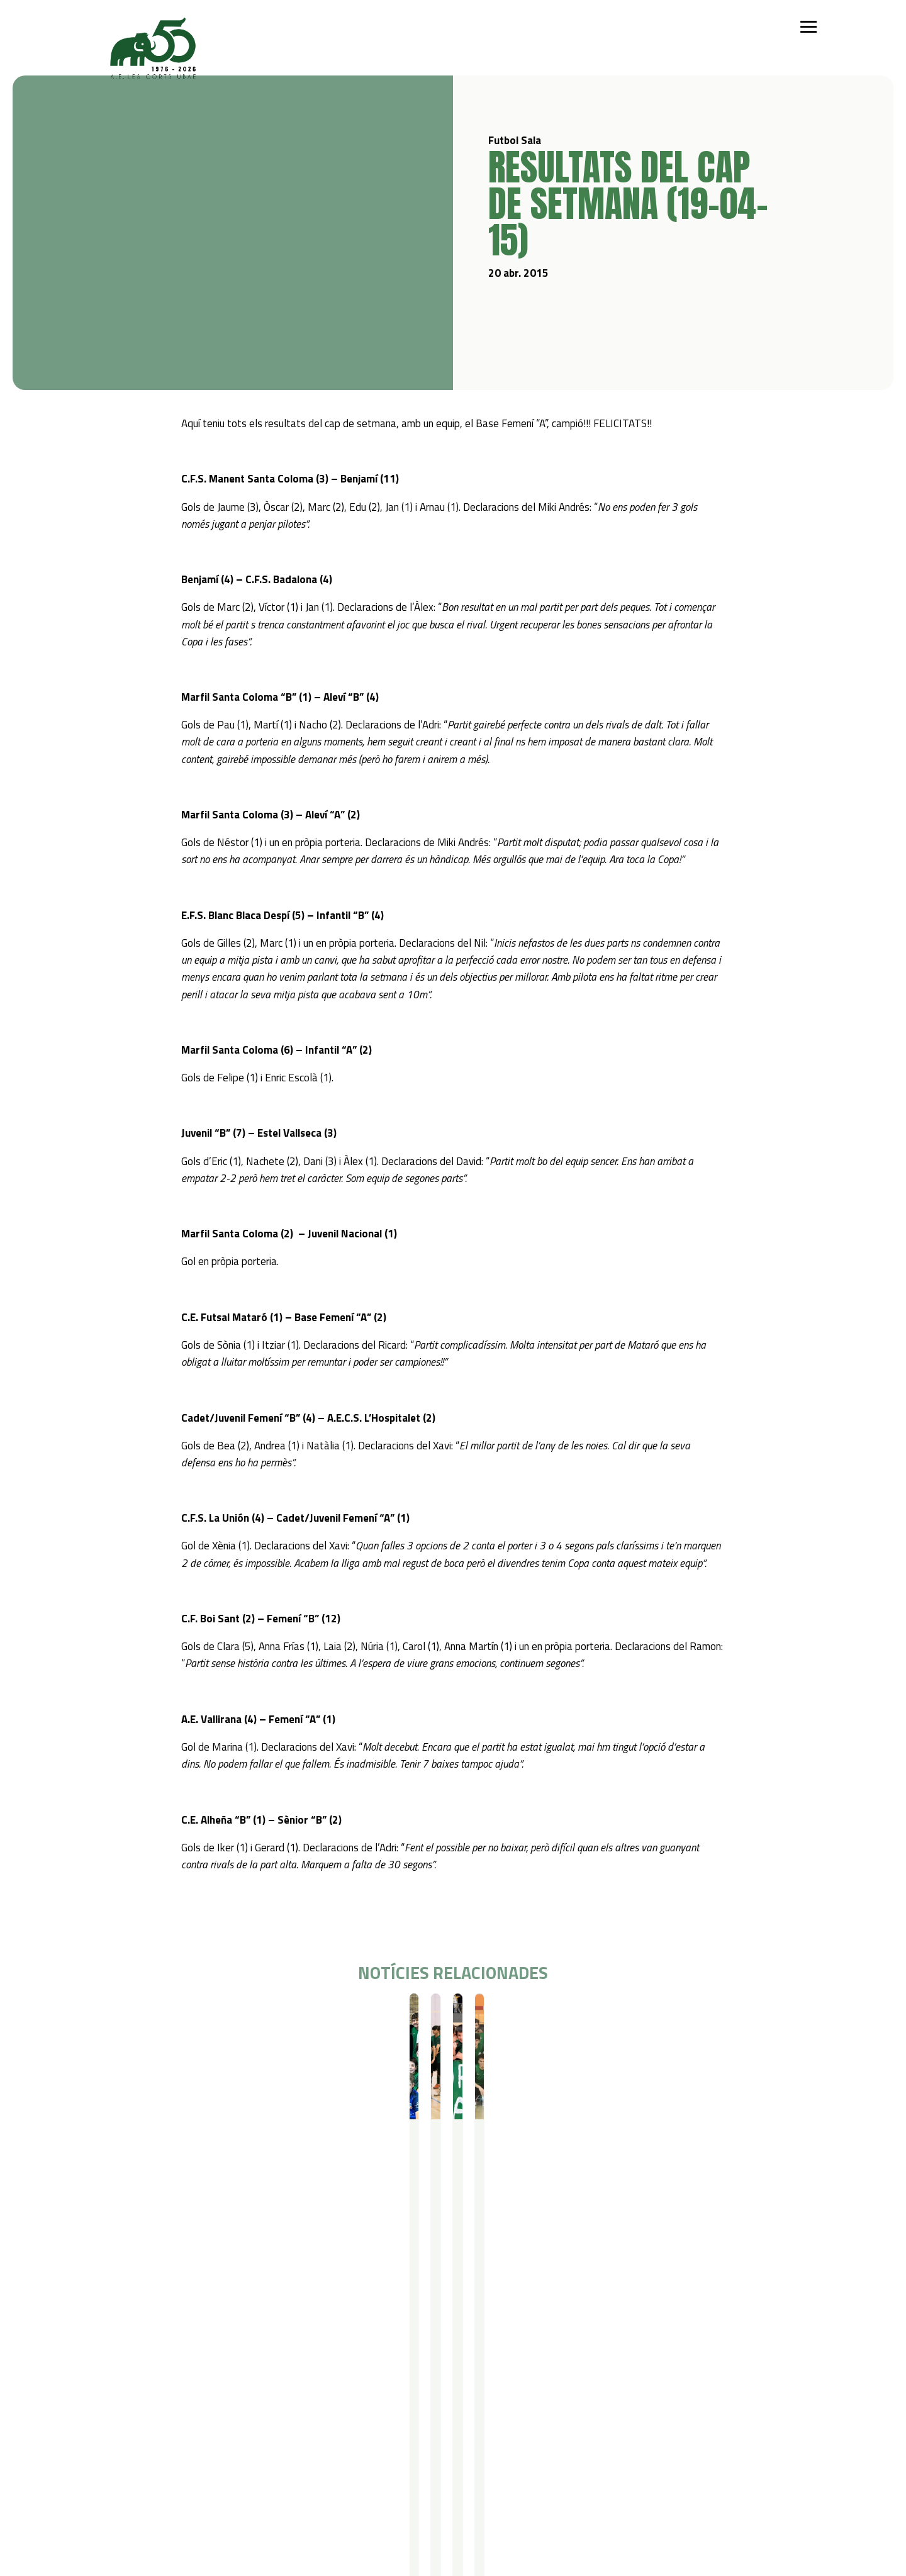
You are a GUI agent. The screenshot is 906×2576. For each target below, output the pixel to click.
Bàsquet (167, 2416)
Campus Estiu (271, 2383)
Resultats (172, 2016)
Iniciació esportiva (185, 2383)
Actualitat (461, 2367)
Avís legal (110, 2494)
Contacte (528, 2367)
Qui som (107, 2367)
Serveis (347, 2367)
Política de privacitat (133, 2477)
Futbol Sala (130, 2016)
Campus (263, 2367)
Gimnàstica (172, 2432)
